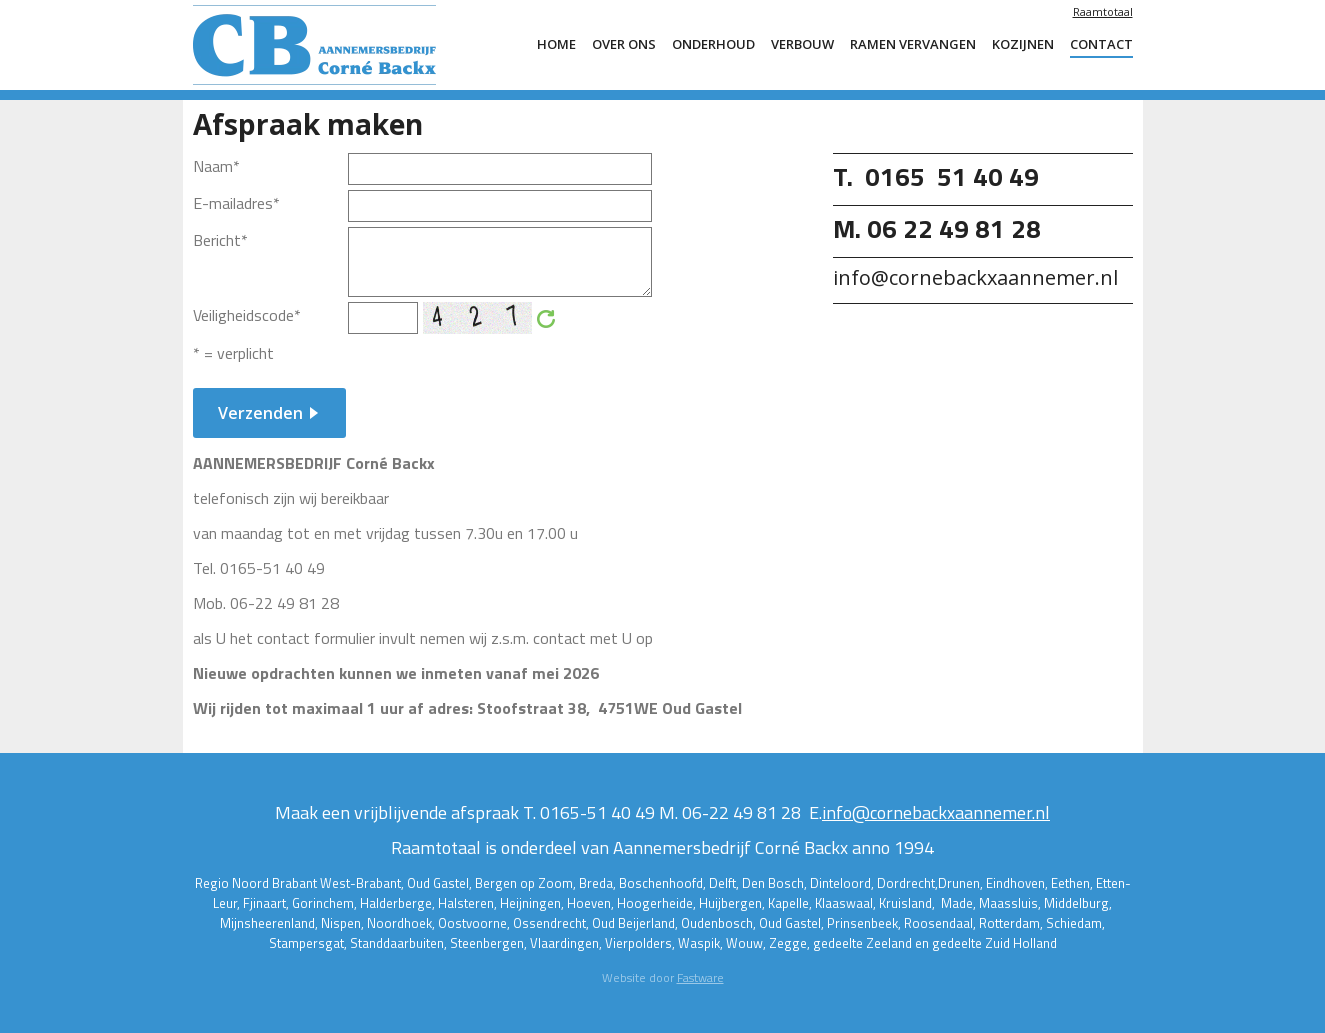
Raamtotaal (1103, 11)
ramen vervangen (913, 44)
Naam (216, 166)
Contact (1101, 44)
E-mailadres (236, 203)
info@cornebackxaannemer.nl (936, 812)
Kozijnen (1023, 44)
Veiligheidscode (247, 315)
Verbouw (802, 44)
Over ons (624, 44)
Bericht (220, 240)
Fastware (700, 977)
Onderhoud (713, 44)
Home (556, 44)
